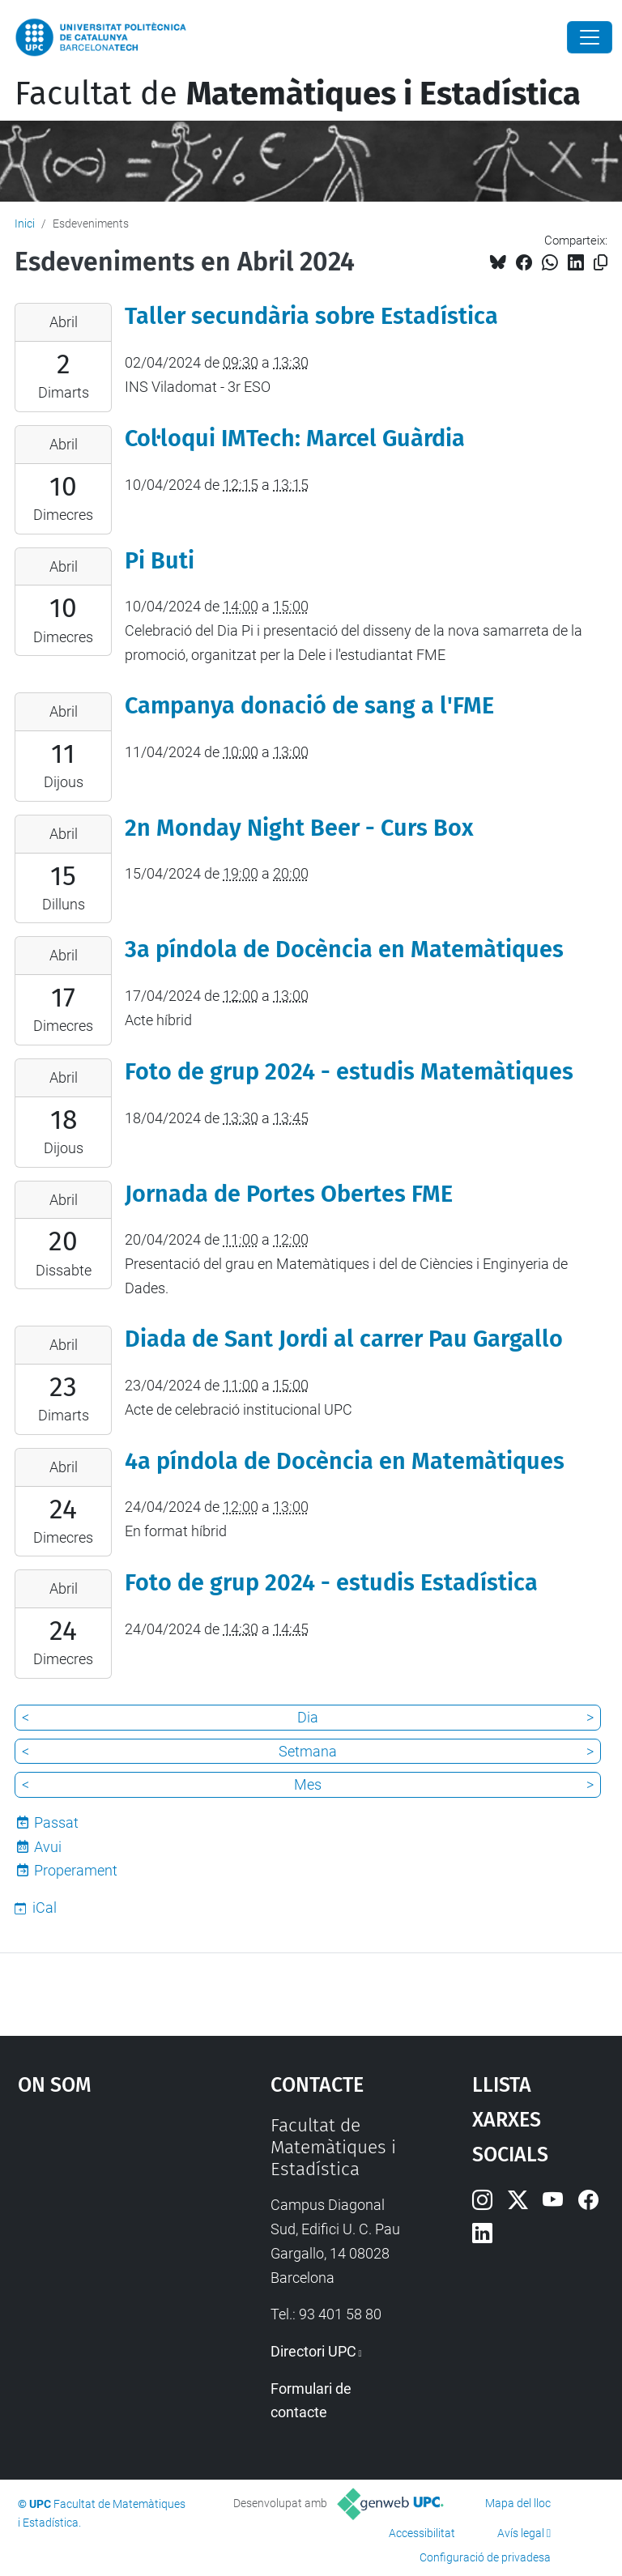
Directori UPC (313, 2351)
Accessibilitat (422, 2533)
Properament (75, 1870)
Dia (307, 1717)
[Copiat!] (600, 262)
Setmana (308, 1751)
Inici (25, 223)
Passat (56, 1822)
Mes (308, 1784)
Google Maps (109, 2235)
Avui (48, 1846)
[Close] (589, 37)
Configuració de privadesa (485, 2557)
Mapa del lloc (518, 2503)
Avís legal (520, 2533)
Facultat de (298, 94)
